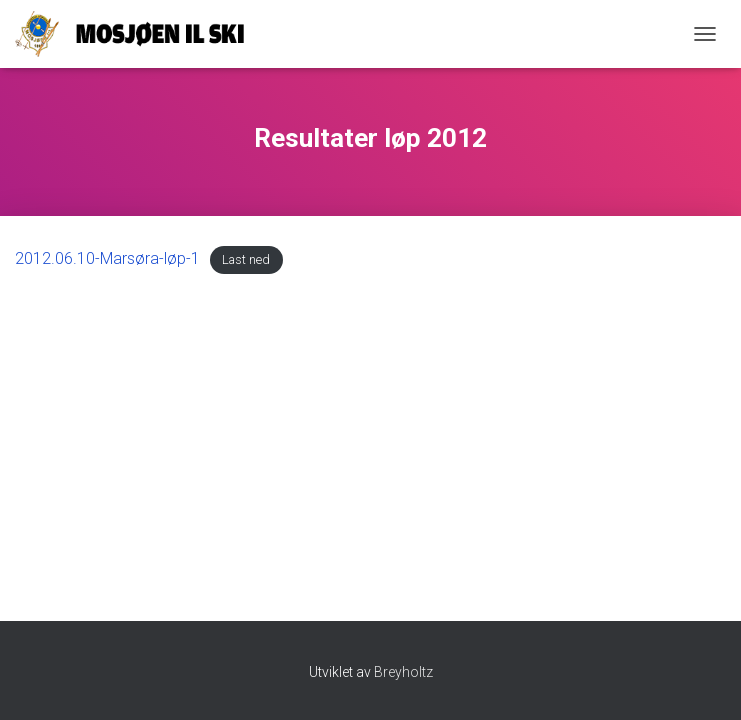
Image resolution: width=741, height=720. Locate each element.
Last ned (246, 259)
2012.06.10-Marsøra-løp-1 (107, 258)
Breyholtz (403, 672)
